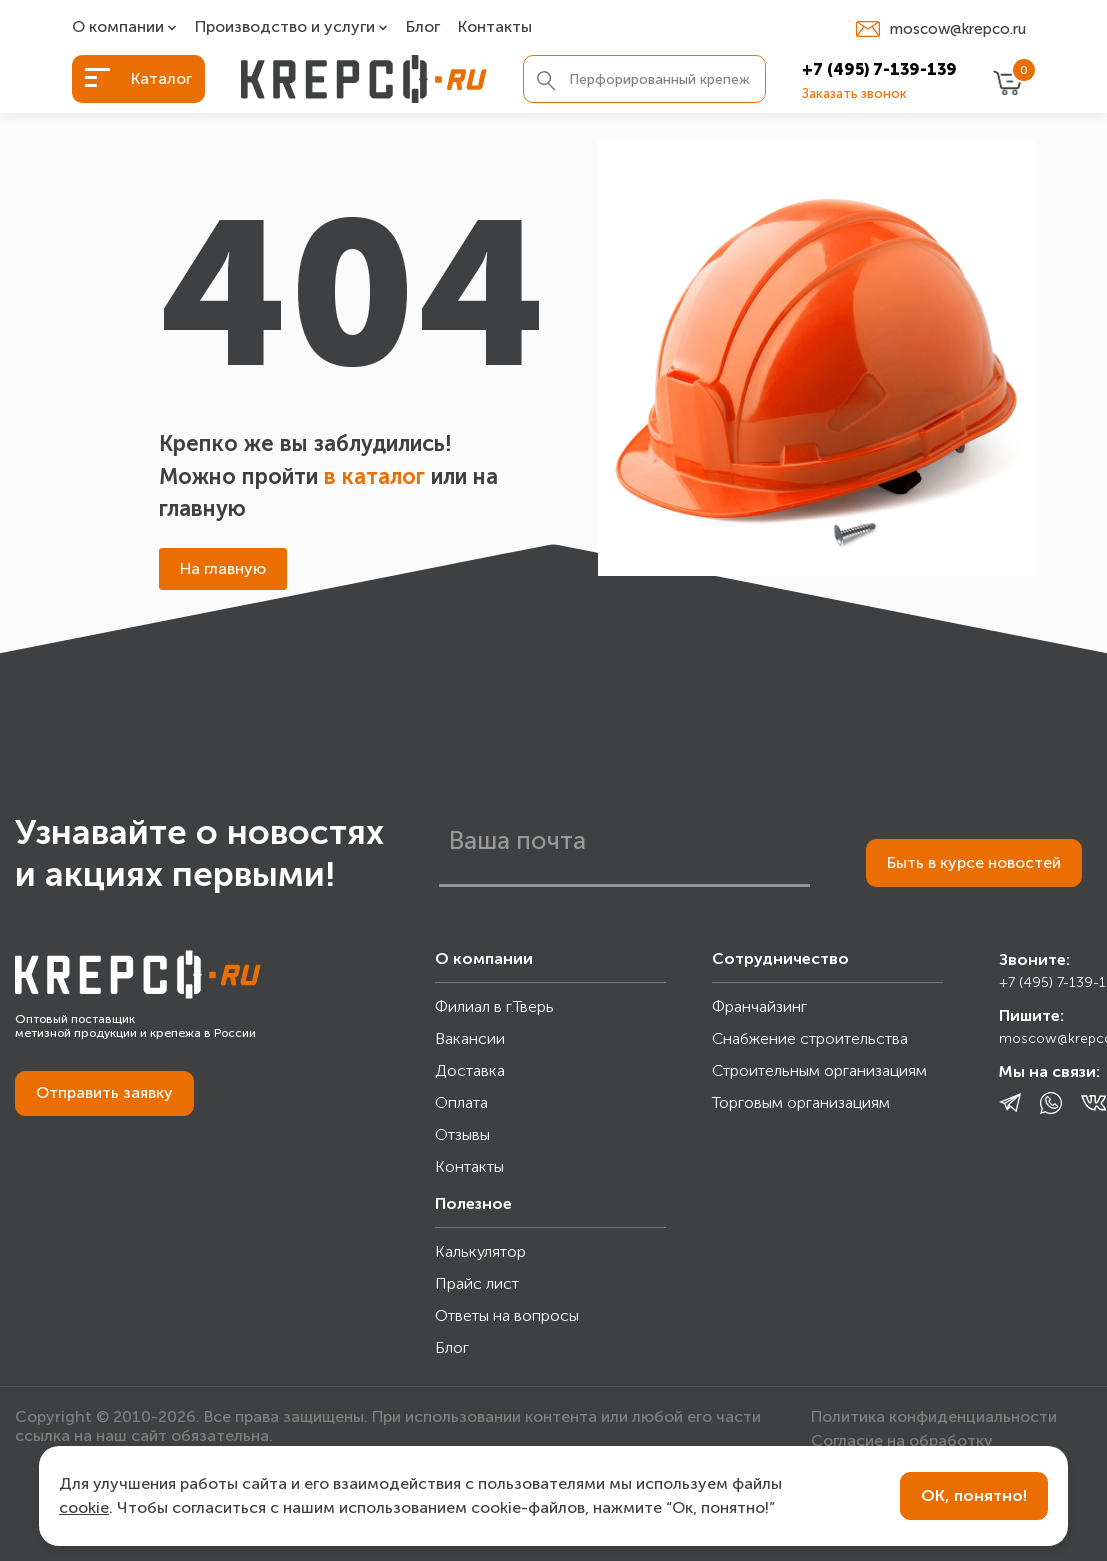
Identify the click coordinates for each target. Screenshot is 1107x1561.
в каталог (374, 476)
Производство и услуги (285, 27)
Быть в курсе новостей (974, 862)
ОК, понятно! (974, 1495)
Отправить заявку (104, 1092)
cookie (84, 1507)
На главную (223, 568)
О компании (118, 27)
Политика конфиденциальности (934, 1416)
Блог (423, 27)
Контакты (495, 27)
